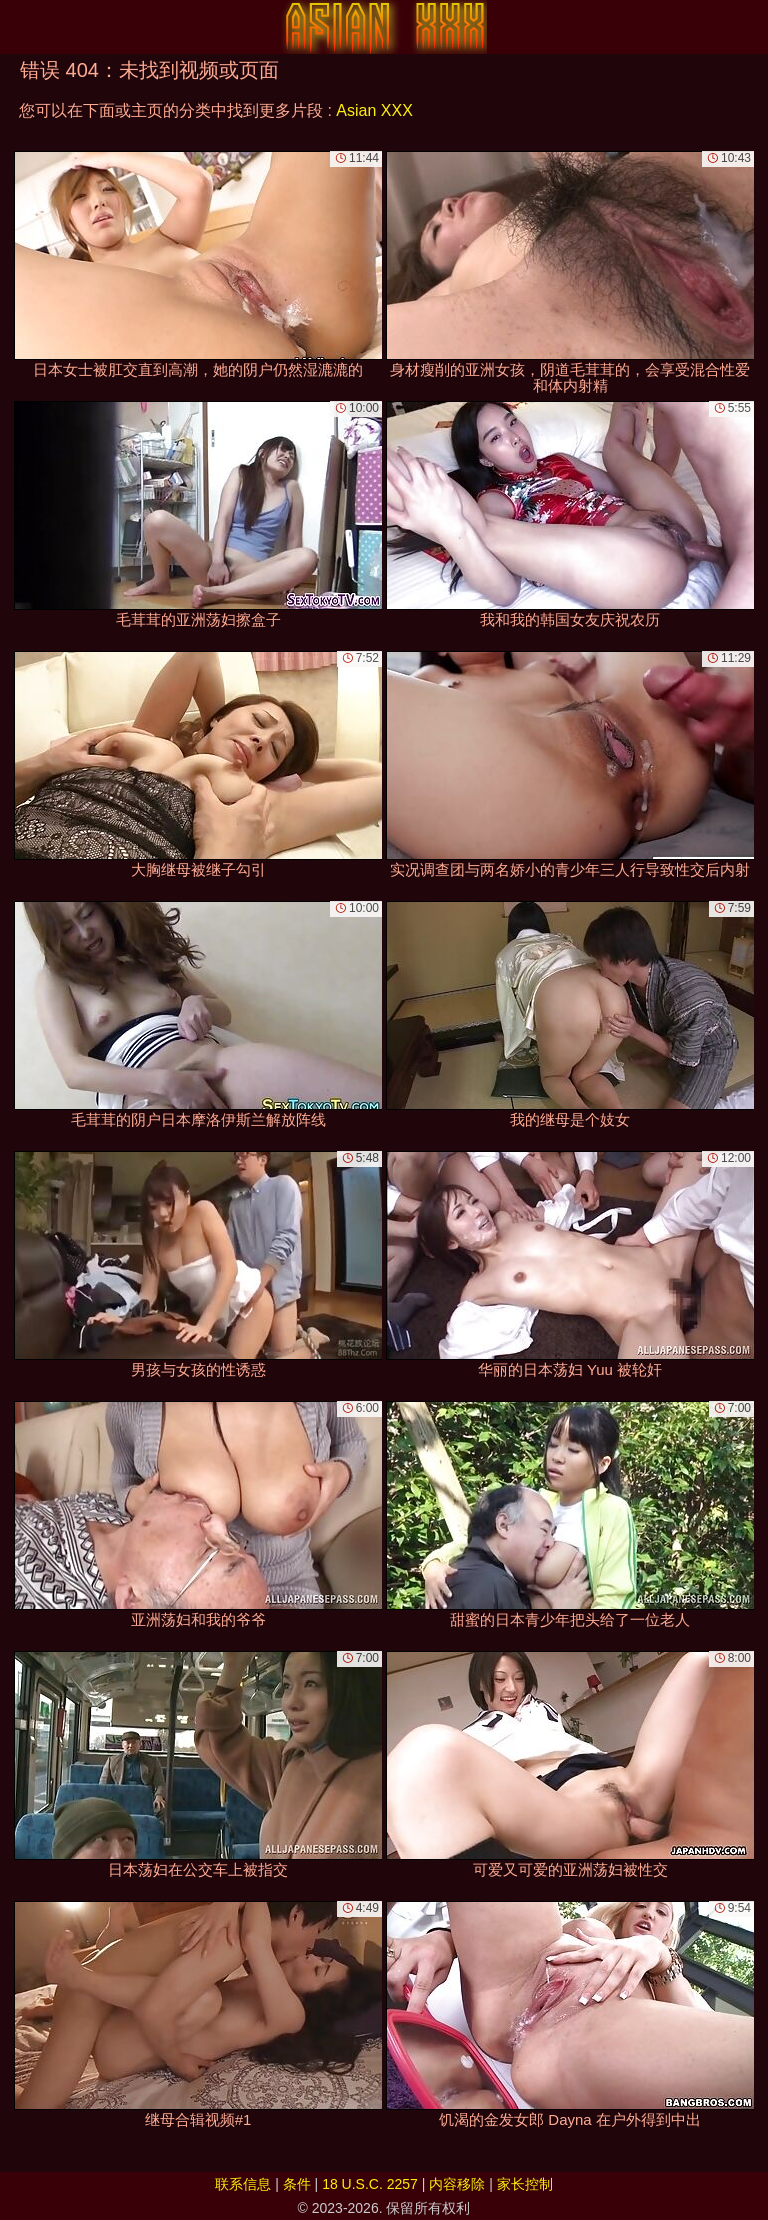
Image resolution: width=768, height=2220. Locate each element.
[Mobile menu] (18, 27)
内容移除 (457, 2184)
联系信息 (243, 2184)
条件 (297, 2184)
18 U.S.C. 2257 (370, 2184)
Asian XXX (374, 110)
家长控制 (525, 2184)
